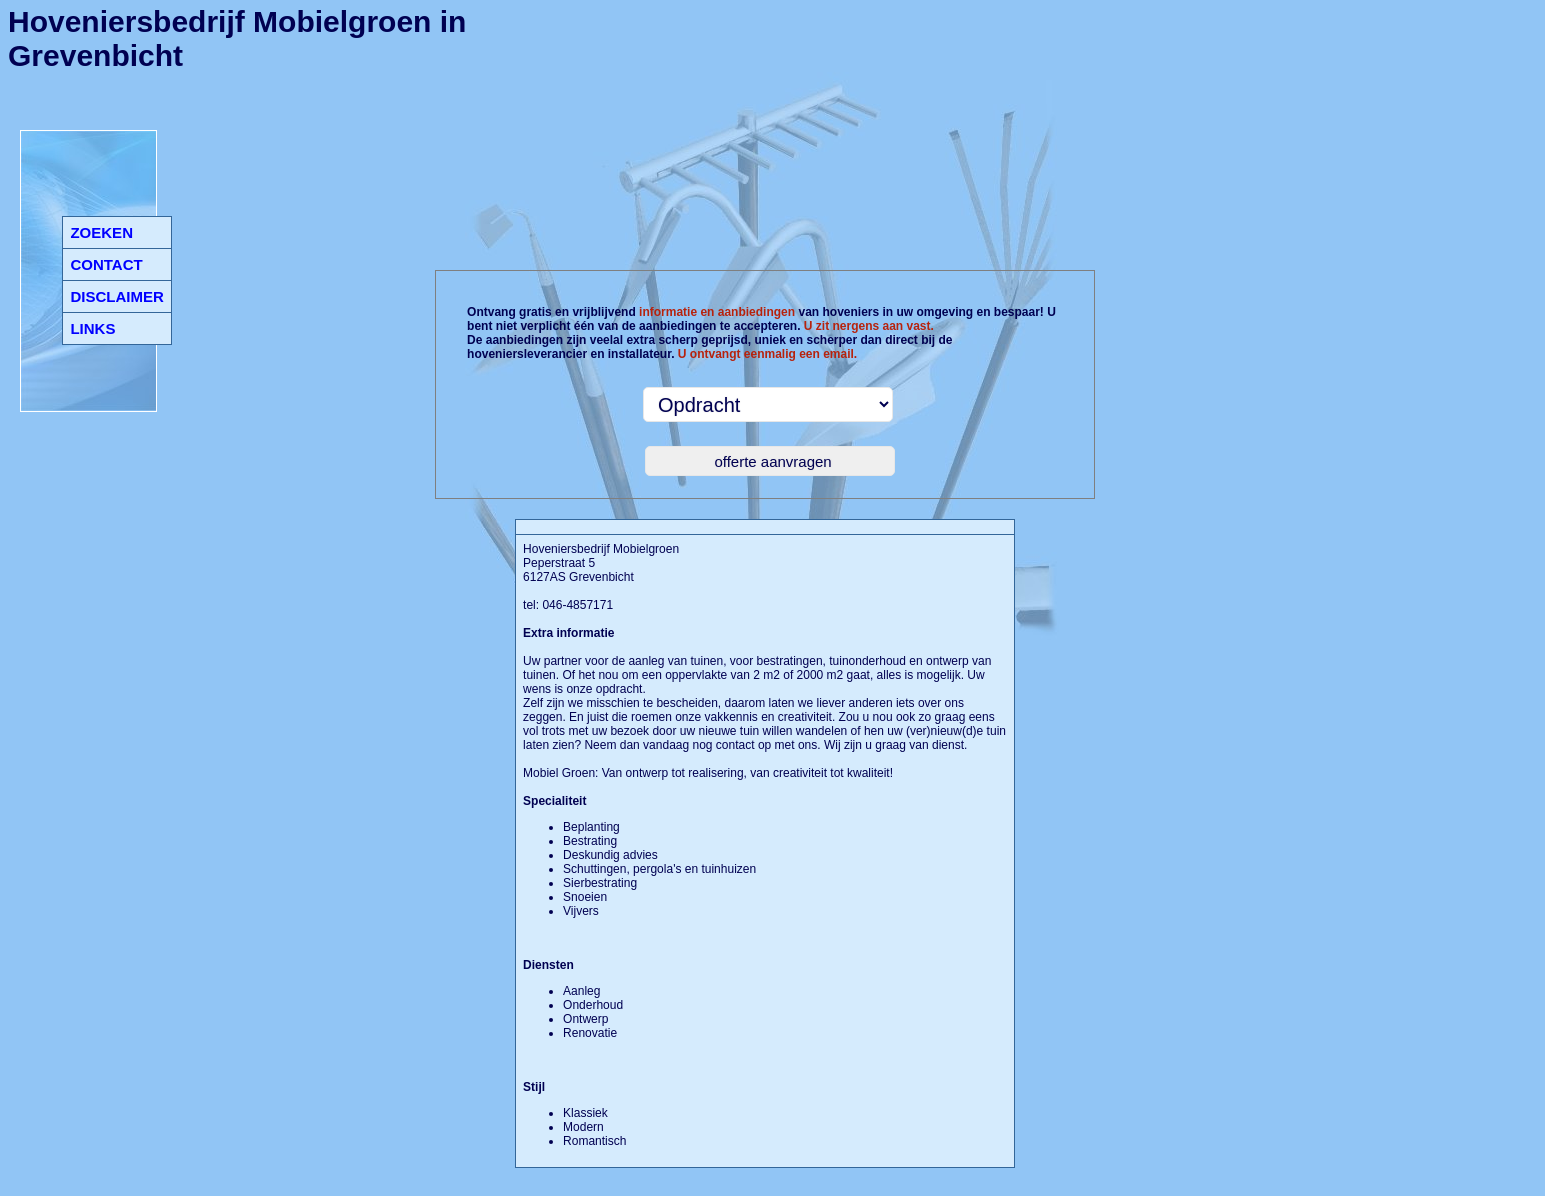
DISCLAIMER (116, 296)
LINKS (92, 328)
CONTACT (106, 264)
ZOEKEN (101, 232)
